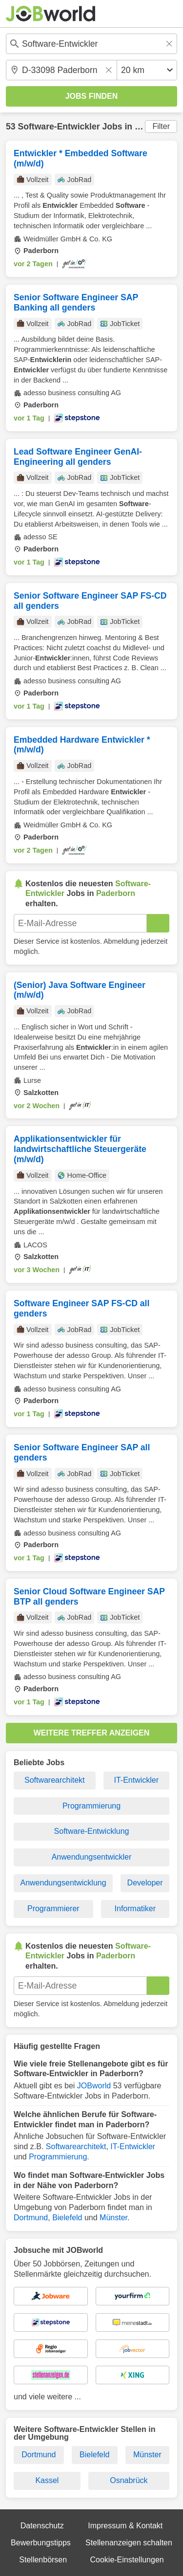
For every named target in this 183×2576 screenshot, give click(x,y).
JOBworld (94, 2086)
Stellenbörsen (43, 2560)
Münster (113, 2217)
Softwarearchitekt (54, 1780)
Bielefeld (67, 2217)
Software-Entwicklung (91, 1831)
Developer (145, 1883)
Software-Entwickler (59, 126)
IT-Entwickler (136, 1780)
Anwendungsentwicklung (63, 1883)
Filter (161, 126)
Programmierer (53, 1908)
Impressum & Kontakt (125, 2525)
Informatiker (135, 1908)
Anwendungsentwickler (92, 1857)
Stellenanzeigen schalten (128, 2543)
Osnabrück (128, 2480)
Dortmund (31, 2217)
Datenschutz (42, 2525)
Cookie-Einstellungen (126, 2560)
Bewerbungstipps (41, 2543)
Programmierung (91, 1806)
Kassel (47, 2480)
